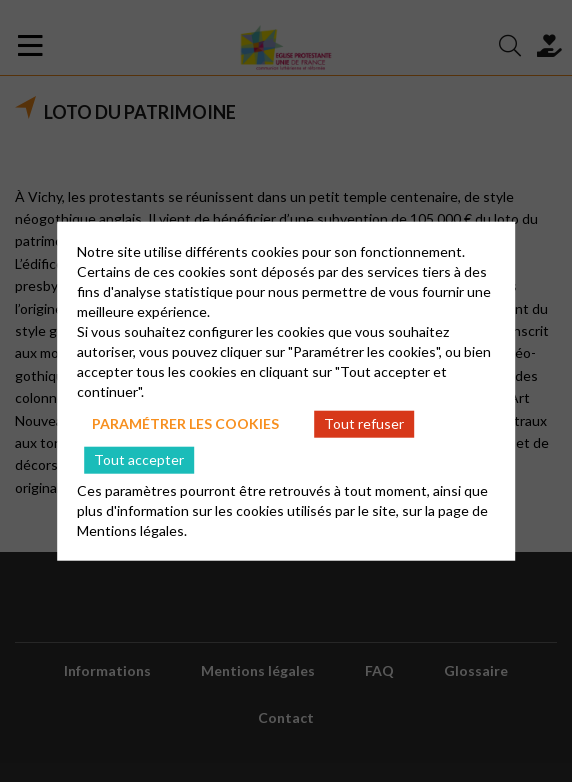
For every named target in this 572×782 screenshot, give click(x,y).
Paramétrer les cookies (185, 423)
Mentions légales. (132, 529)
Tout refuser (364, 423)
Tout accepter (139, 459)
